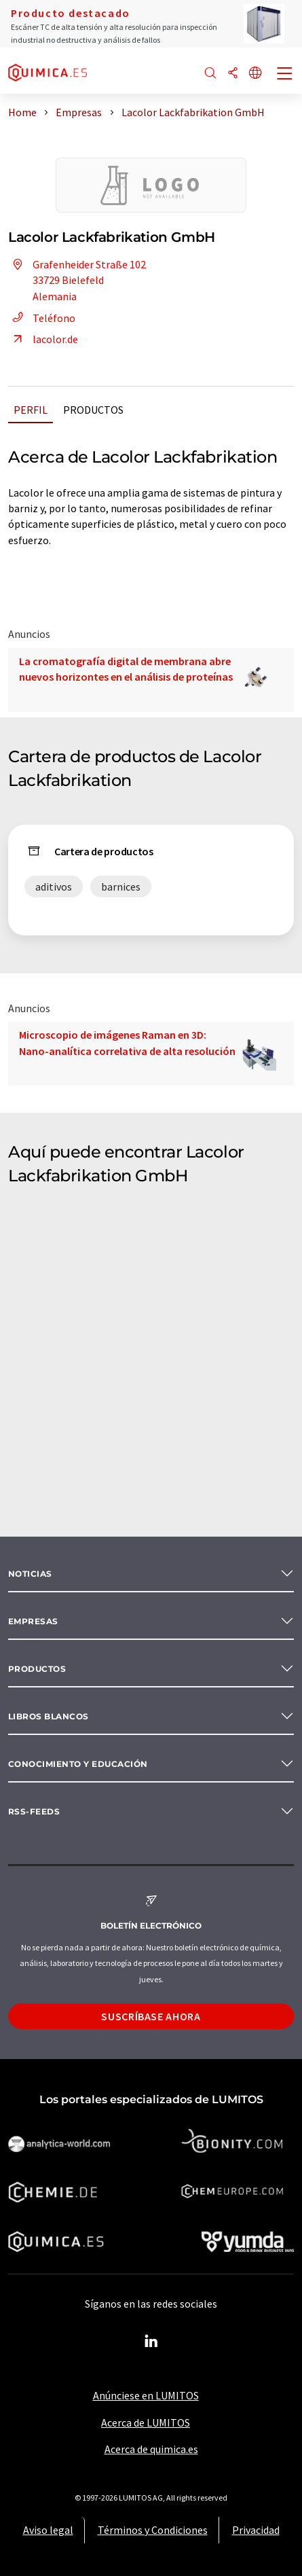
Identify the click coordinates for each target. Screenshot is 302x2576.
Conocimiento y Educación (78, 1764)
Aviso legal (48, 2530)
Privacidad (256, 2530)
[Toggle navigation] (285, 75)
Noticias (30, 1574)
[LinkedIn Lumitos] (151, 2341)
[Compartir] (232, 74)
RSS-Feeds (34, 1811)
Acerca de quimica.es (151, 2449)
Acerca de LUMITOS (145, 2422)
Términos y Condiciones (153, 2530)
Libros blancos (48, 1716)
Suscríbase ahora (150, 2016)
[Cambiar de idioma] (255, 74)
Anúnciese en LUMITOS (146, 2395)
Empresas (33, 1621)
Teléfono (41, 318)
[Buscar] (210, 74)
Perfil (31, 409)
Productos (93, 409)
